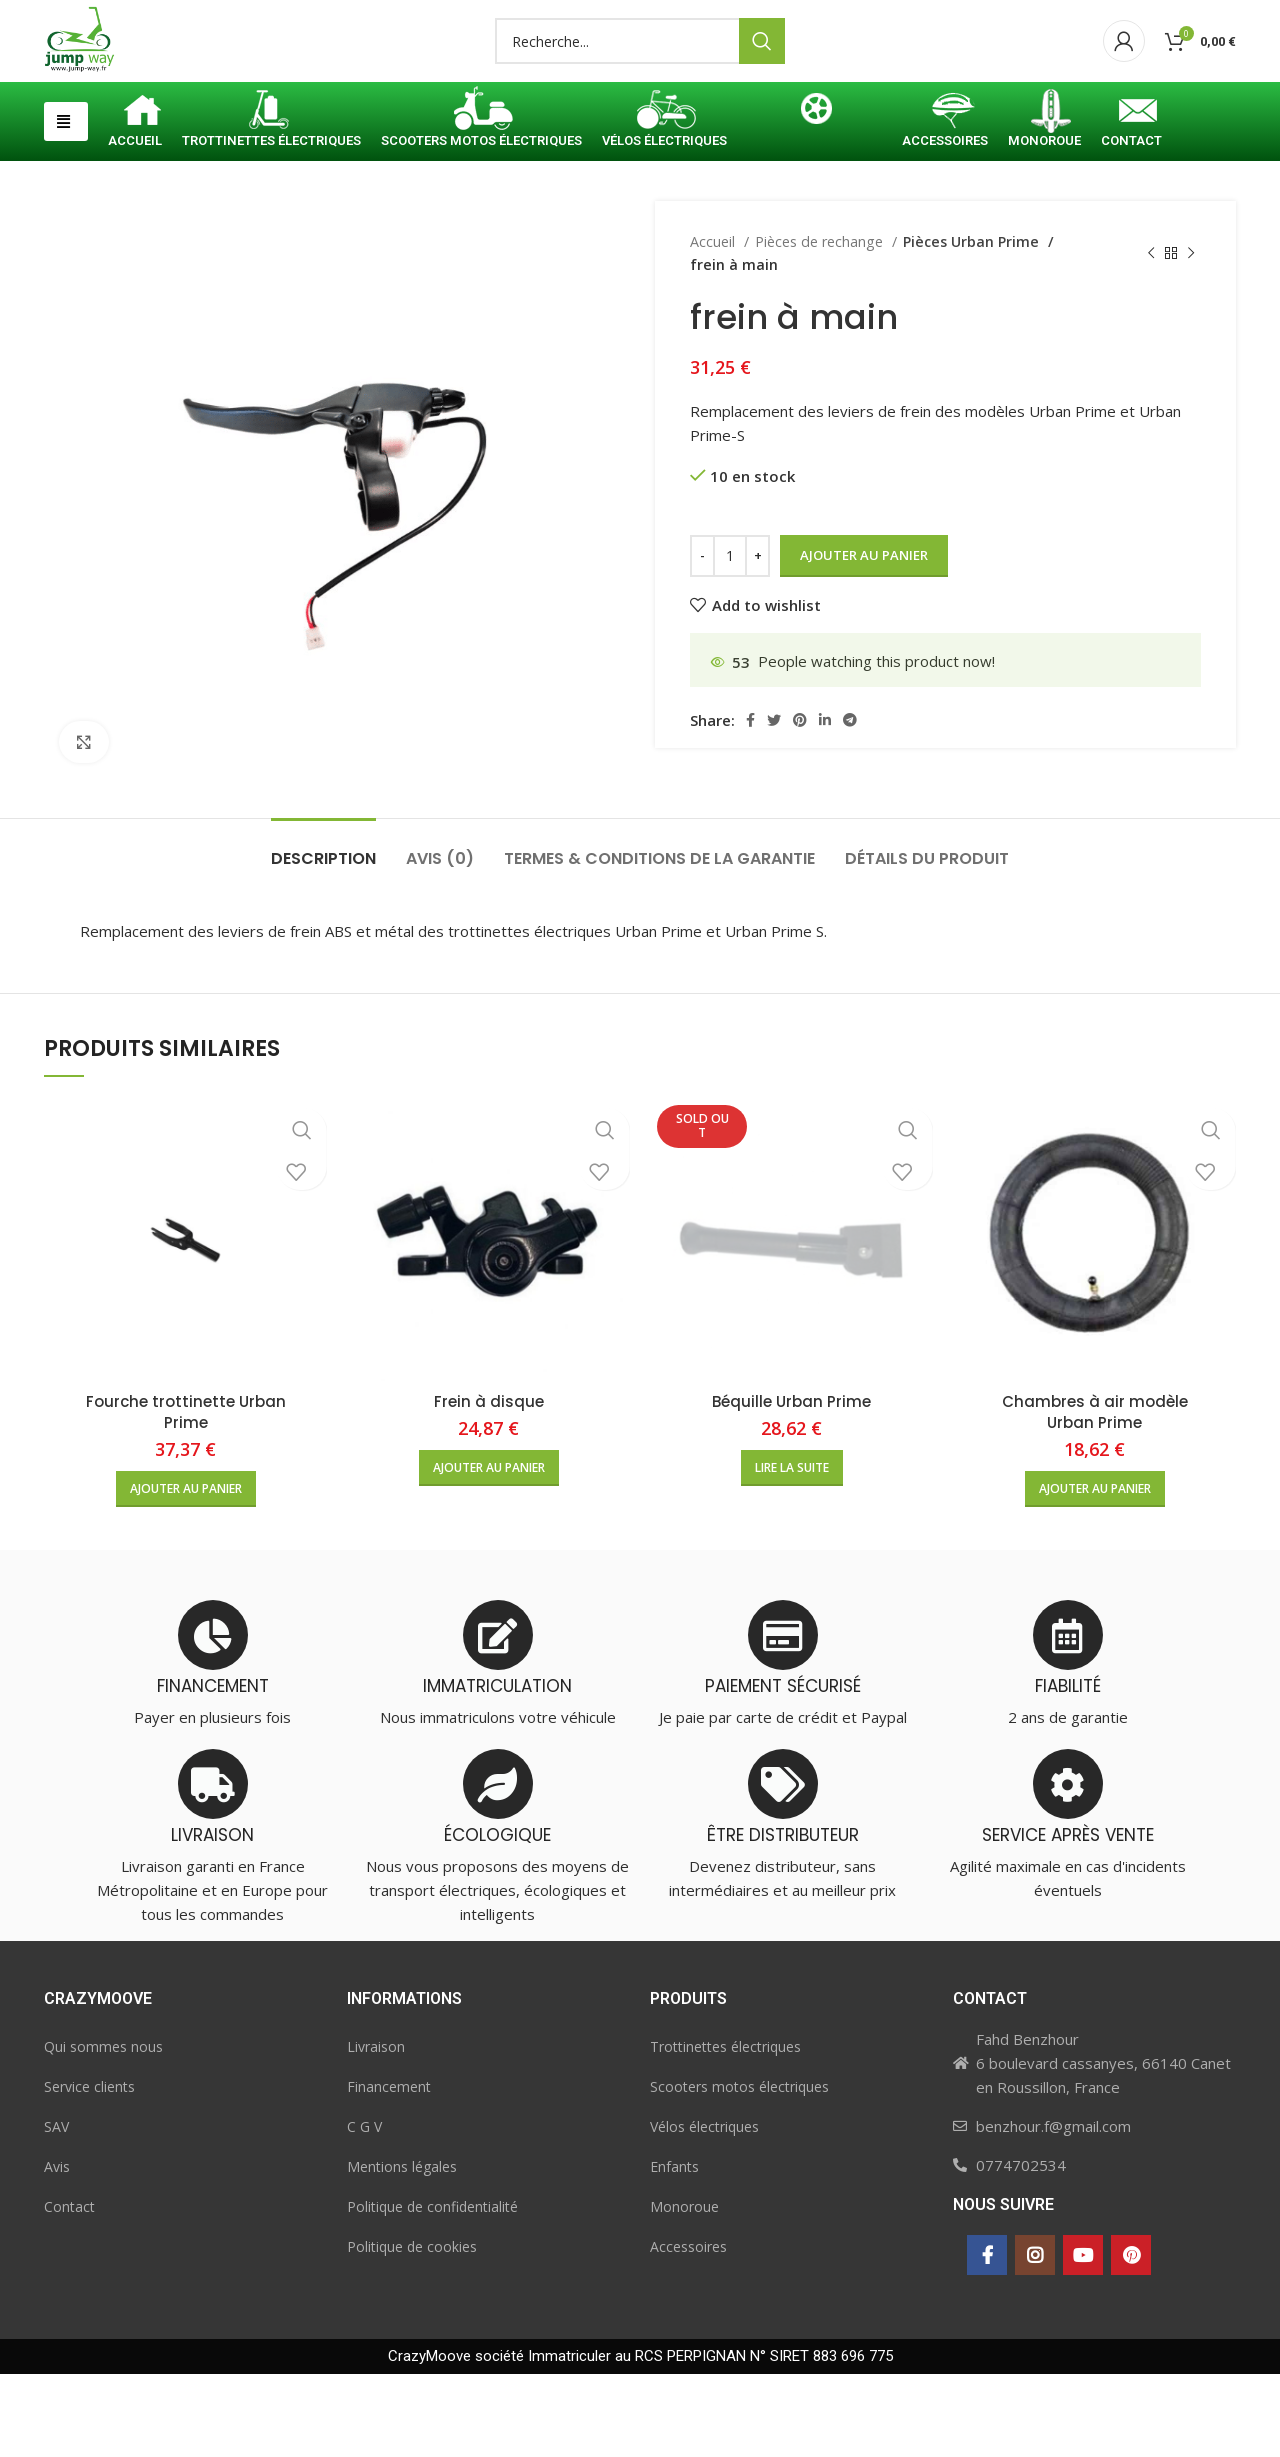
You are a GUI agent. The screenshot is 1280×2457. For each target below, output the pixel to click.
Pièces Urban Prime (969, 324)
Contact (69, 2289)
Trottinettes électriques (725, 2129)
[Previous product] (1151, 337)
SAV (56, 2209)
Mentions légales (402, 2249)
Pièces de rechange (821, 324)
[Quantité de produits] (730, 639)
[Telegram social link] (850, 803)
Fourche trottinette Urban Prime (186, 1495)
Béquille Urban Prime (791, 1484)
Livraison (376, 2129)
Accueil (714, 324)
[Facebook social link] (750, 803)
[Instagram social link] (1035, 2338)
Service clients (89, 2169)
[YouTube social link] (1083, 2338)
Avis (57, 2249)
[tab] (323, 931)
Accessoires (688, 2329)
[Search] (640, 83)
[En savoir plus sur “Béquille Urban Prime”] (792, 1551)
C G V (364, 2209)
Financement (389, 2169)
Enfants (674, 2249)
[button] (66, 204)
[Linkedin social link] (825, 803)
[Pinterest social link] (800, 803)
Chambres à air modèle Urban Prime (1095, 1495)
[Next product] (1191, 337)
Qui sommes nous (103, 2129)
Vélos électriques (704, 2209)
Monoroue (684, 2289)
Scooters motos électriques (739, 2169)
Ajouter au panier (864, 638)
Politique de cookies (412, 2329)
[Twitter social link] (774, 803)
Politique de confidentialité (432, 2289)
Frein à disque (489, 1484)
